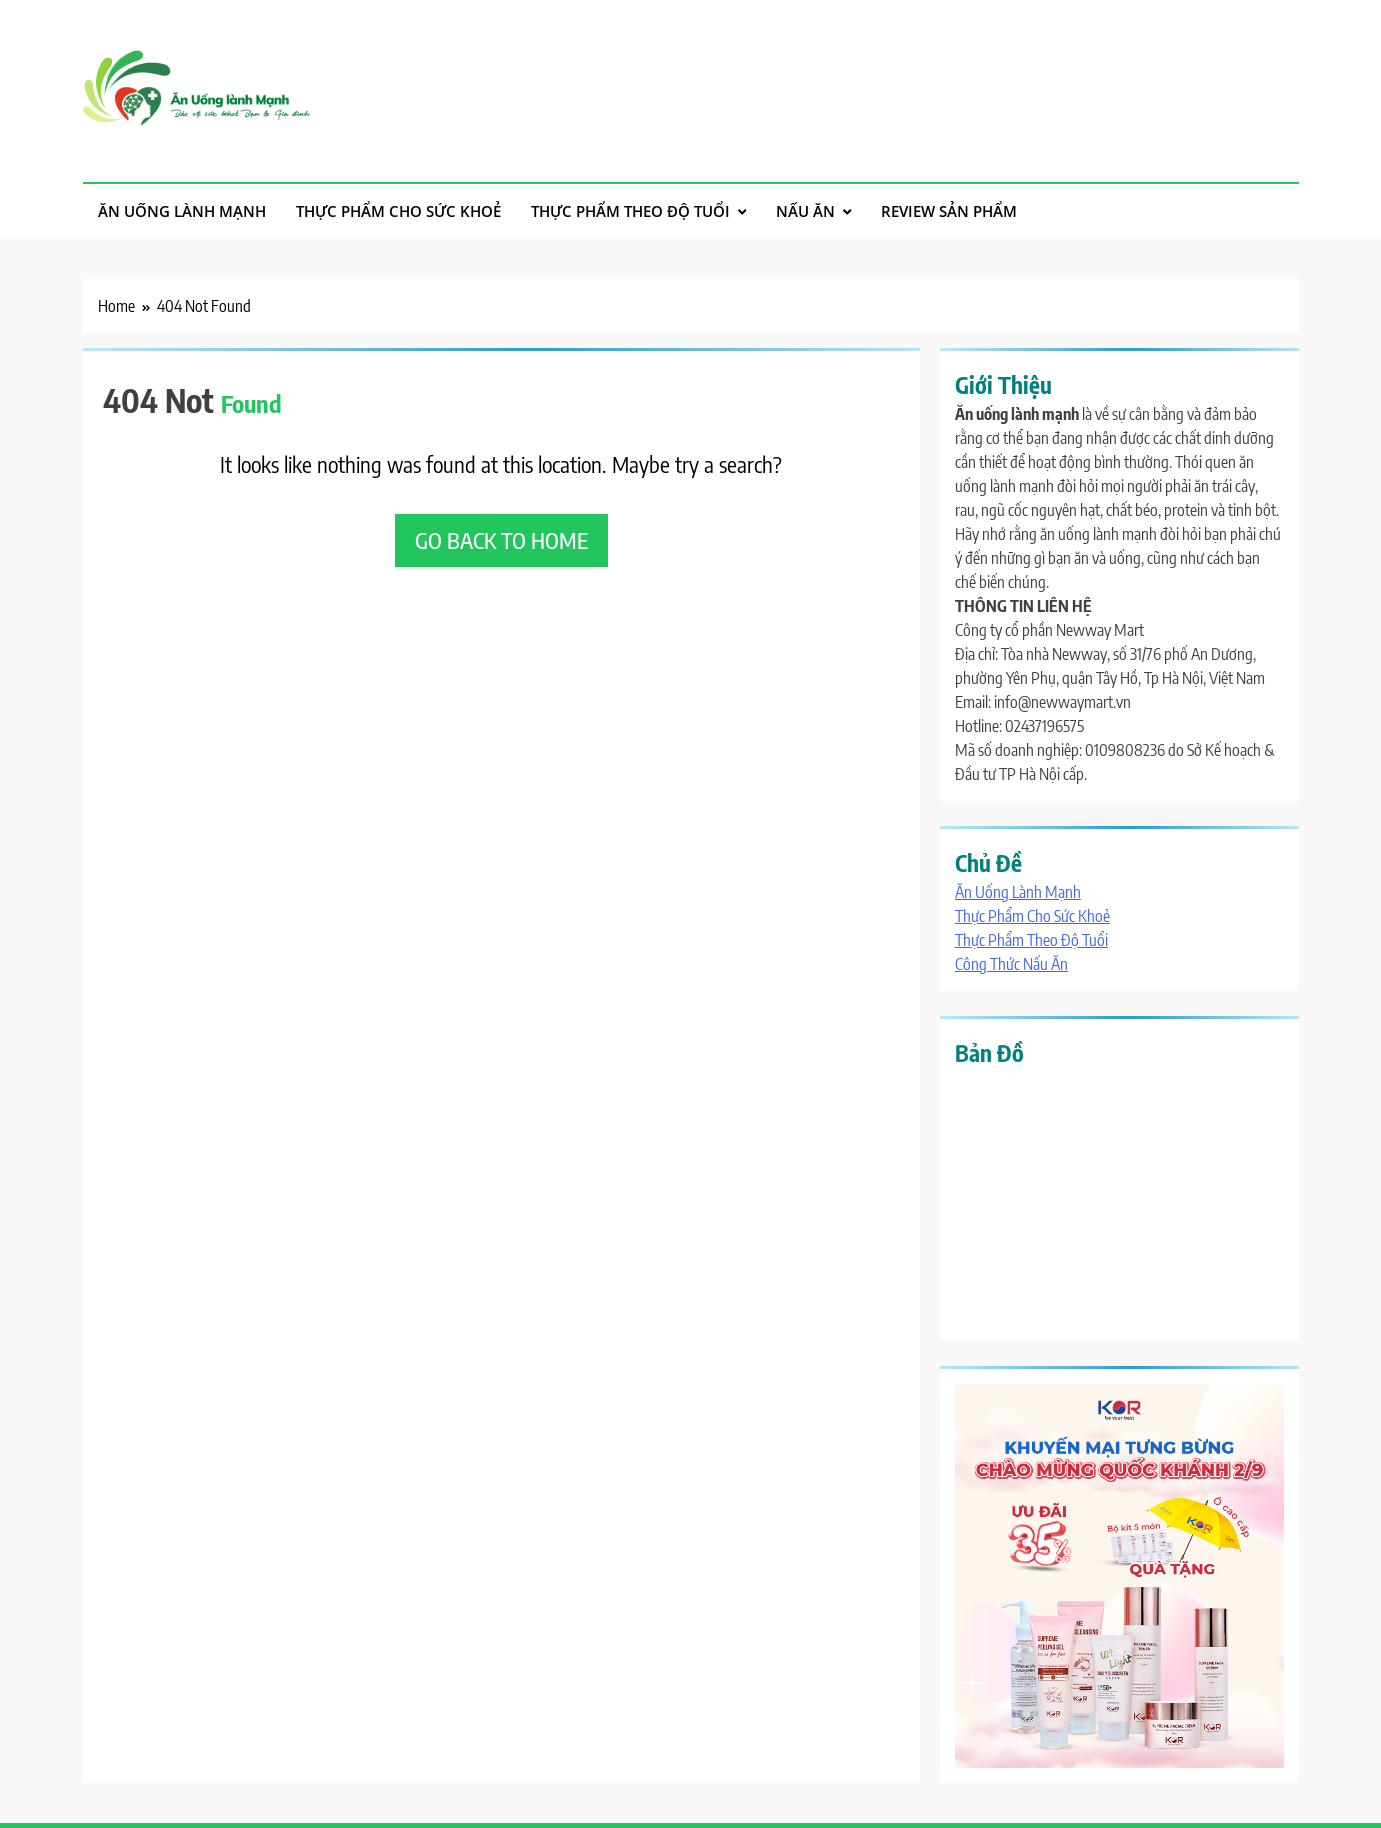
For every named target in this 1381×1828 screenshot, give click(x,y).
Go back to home (501, 540)
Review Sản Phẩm (949, 211)
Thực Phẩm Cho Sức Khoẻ (398, 211)
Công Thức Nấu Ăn (1011, 964)
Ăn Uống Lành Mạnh (182, 211)
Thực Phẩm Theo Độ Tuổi (630, 211)
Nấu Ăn (805, 211)
